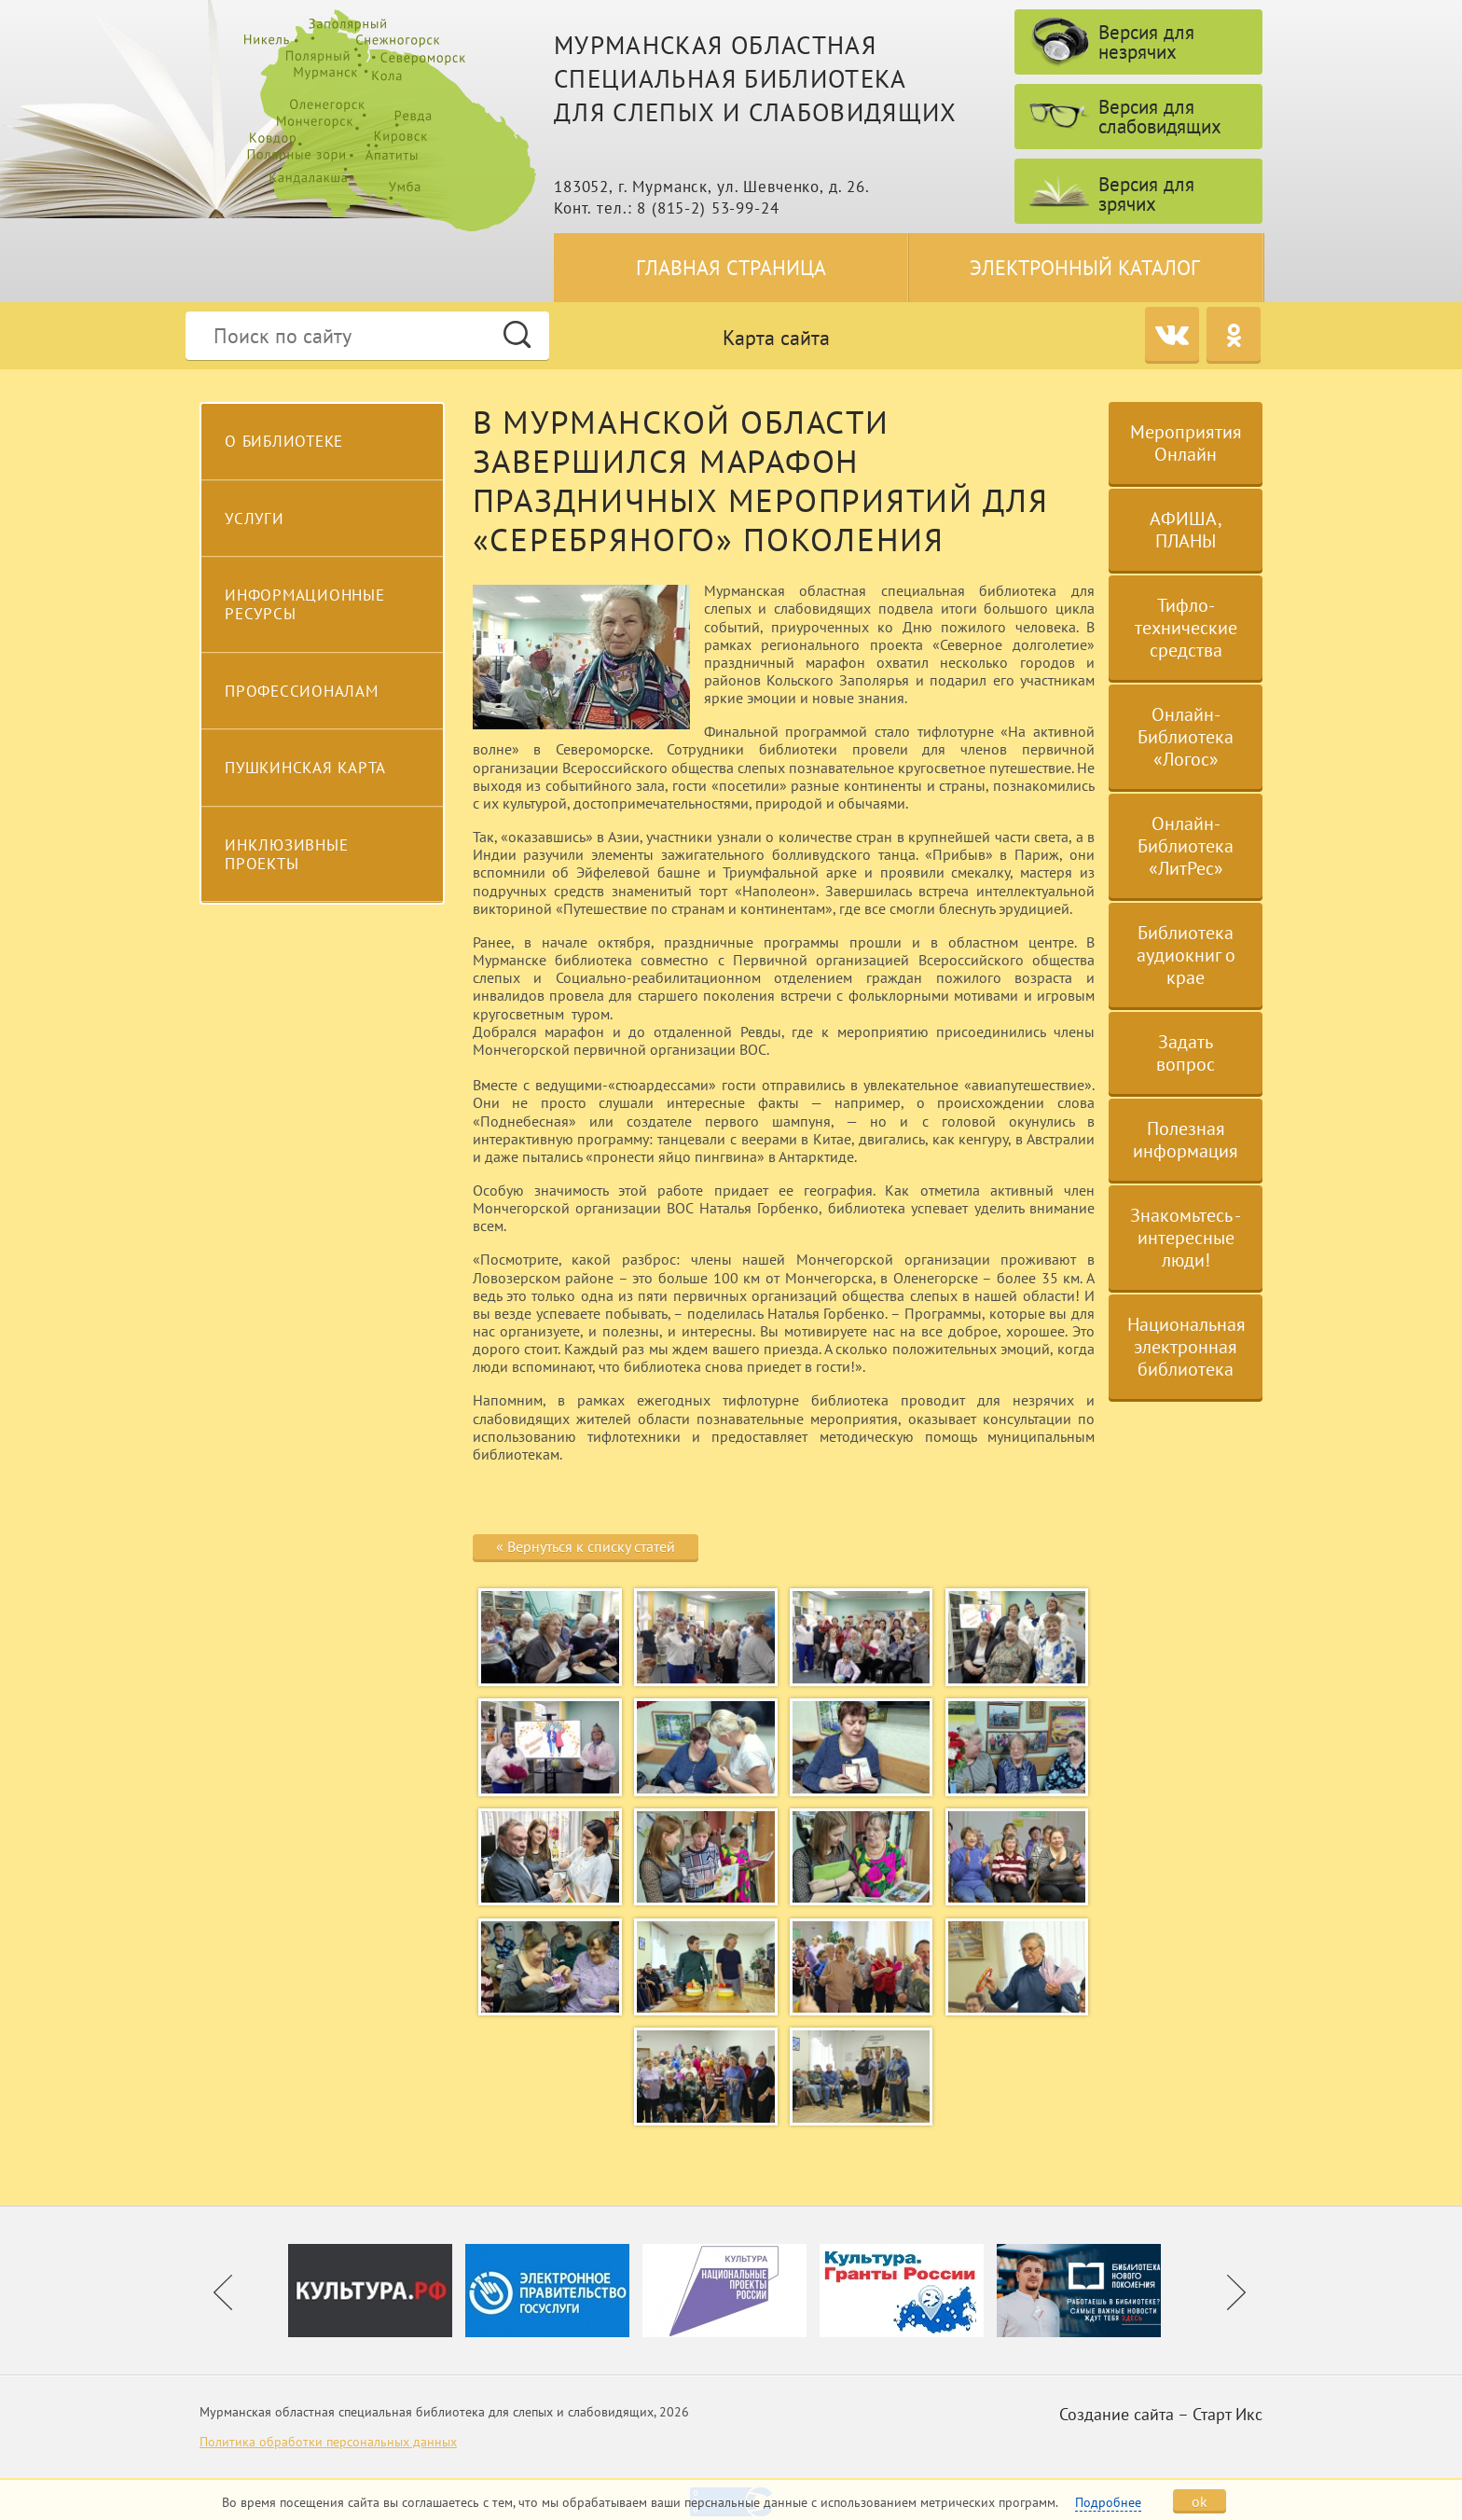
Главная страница (731, 268)
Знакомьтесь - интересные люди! (1185, 1237)
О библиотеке (284, 441)
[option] (376, 2290)
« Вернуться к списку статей (585, 1546)
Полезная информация (1185, 1139)
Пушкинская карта (305, 767)
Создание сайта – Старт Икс (1160, 2414)
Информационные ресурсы (305, 604)
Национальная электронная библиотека (1186, 1346)
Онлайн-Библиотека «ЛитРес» (1186, 845)
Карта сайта (776, 337)
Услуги (254, 518)
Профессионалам (302, 691)
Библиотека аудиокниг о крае (1186, 955)
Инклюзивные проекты (286, 854)
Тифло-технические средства (1186, 627)
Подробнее (1108, 2502)
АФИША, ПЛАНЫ (1186, 529)
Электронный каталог (1085, 268)
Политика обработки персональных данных (328, 2441)
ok (1199, 2501)
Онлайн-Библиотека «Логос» (1186, 736)
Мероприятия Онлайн (1186, 443)
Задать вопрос (1185, 1053)
